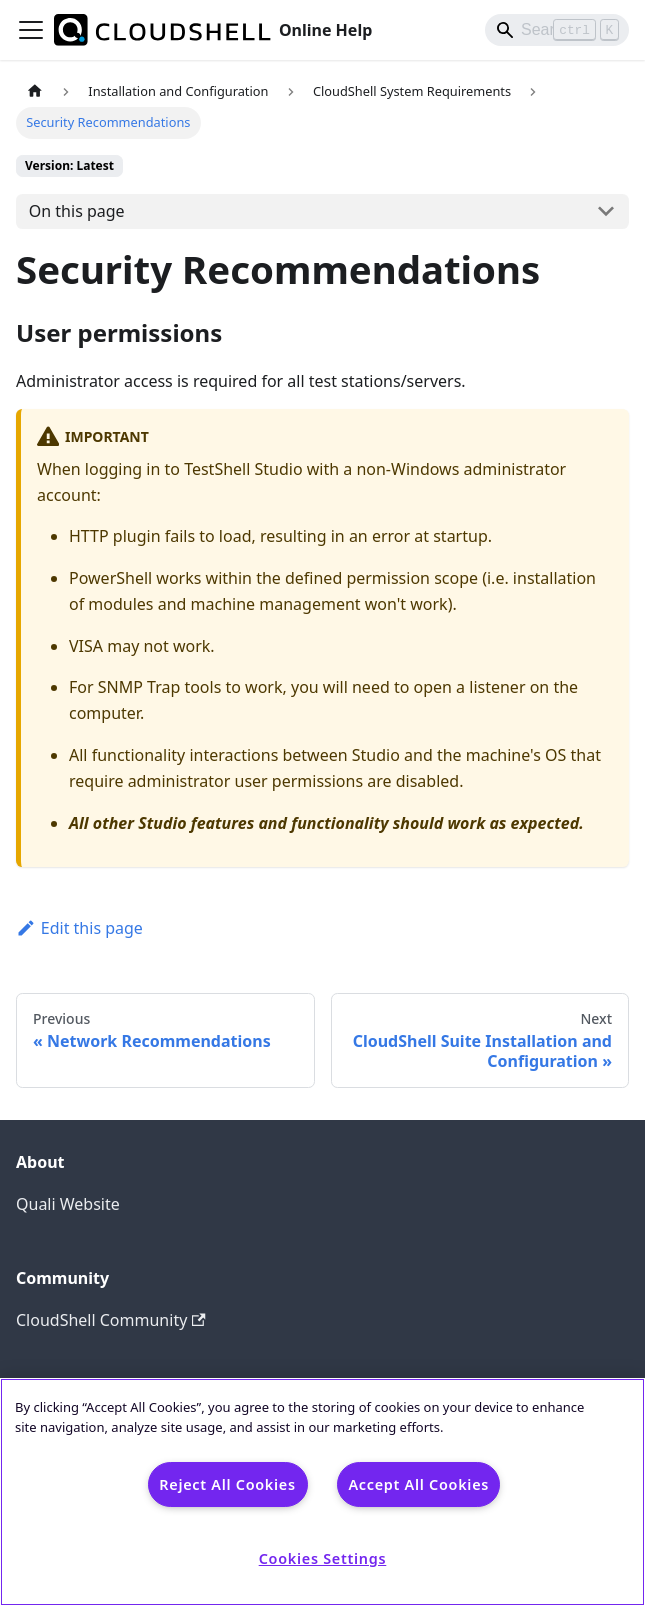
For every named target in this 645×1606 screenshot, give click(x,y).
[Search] (557, 30)
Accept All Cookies (418, 1484)
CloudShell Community (111, 1320)
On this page (77, 211)
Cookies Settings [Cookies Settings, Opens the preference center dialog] (323, 1558)
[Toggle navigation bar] (31, 30)
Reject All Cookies (227, 1484)
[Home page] (35, 91)
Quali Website (68, 1204)
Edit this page (79, 928)
